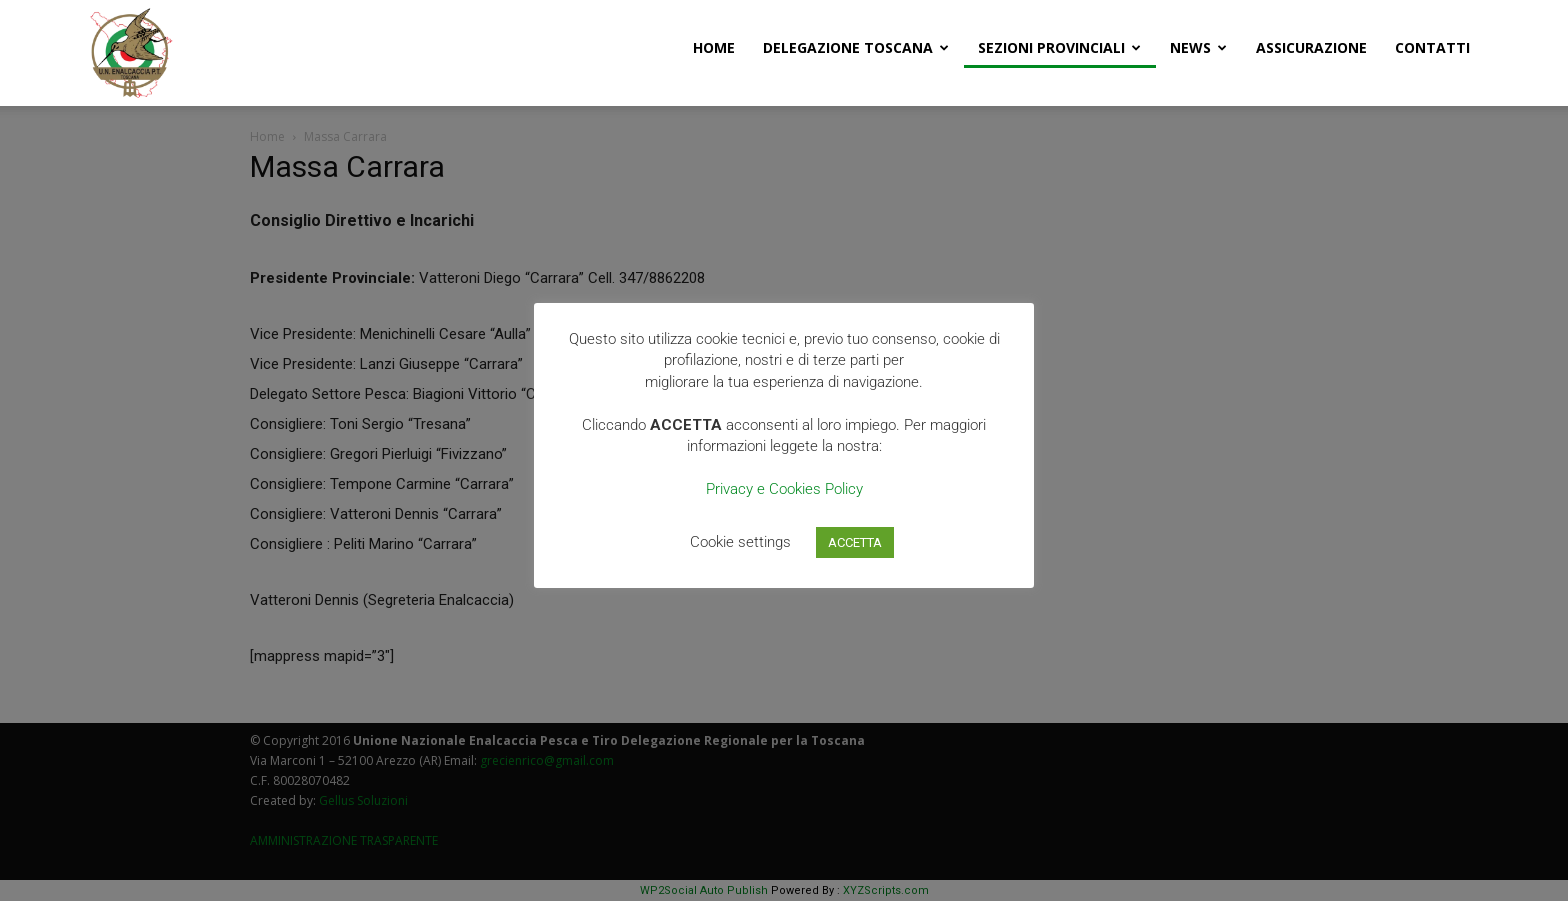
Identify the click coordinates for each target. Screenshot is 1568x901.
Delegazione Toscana (856, 47)
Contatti (1432, 47)
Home (714, 47)
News (1198, 47)
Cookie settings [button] (740, 542)
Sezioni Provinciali (1059, 47)
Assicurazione (1311, 47)
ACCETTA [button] (855, 542)
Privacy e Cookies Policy (784, 489)
